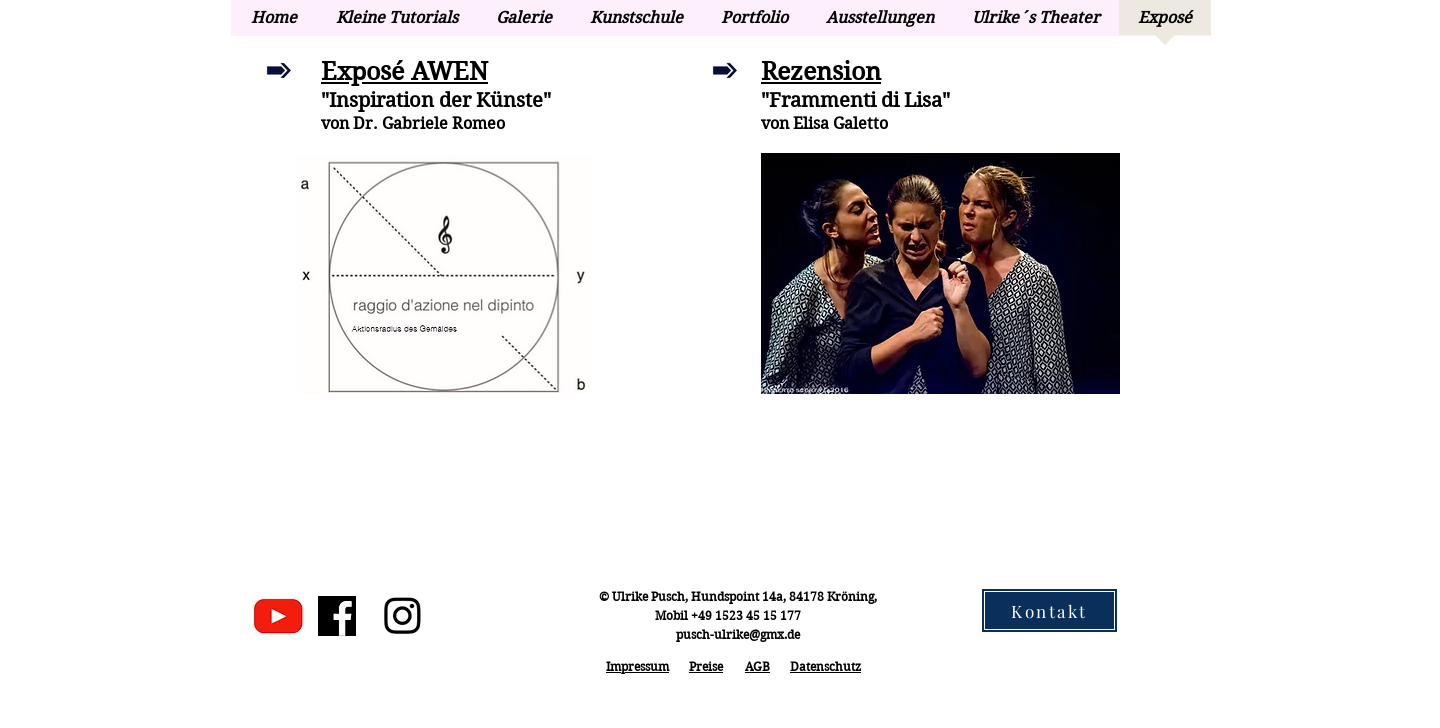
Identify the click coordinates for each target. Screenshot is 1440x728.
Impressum (637, 666)
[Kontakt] (1049, 610)
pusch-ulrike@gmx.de (738, 634)
